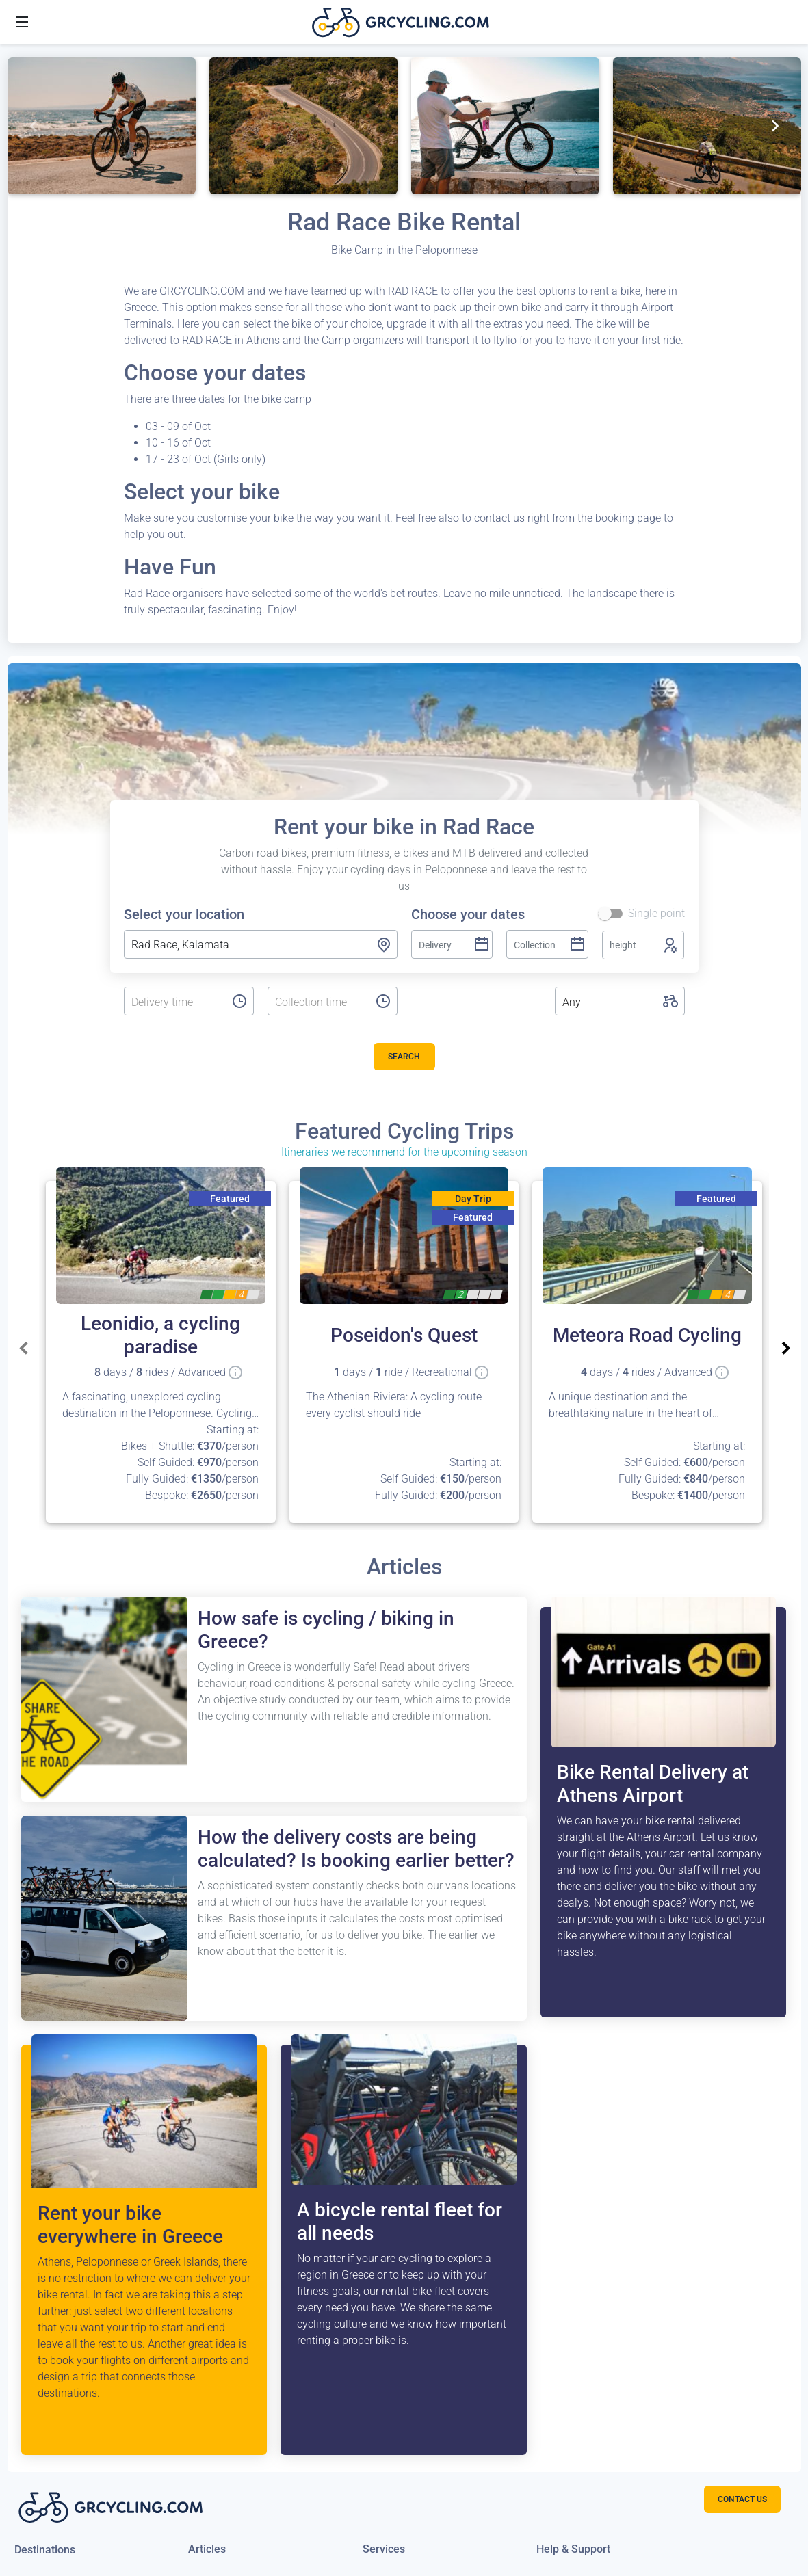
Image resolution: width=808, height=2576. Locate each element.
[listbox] (174, 1002)
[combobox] (261, 944)
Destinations (44, 2549)
